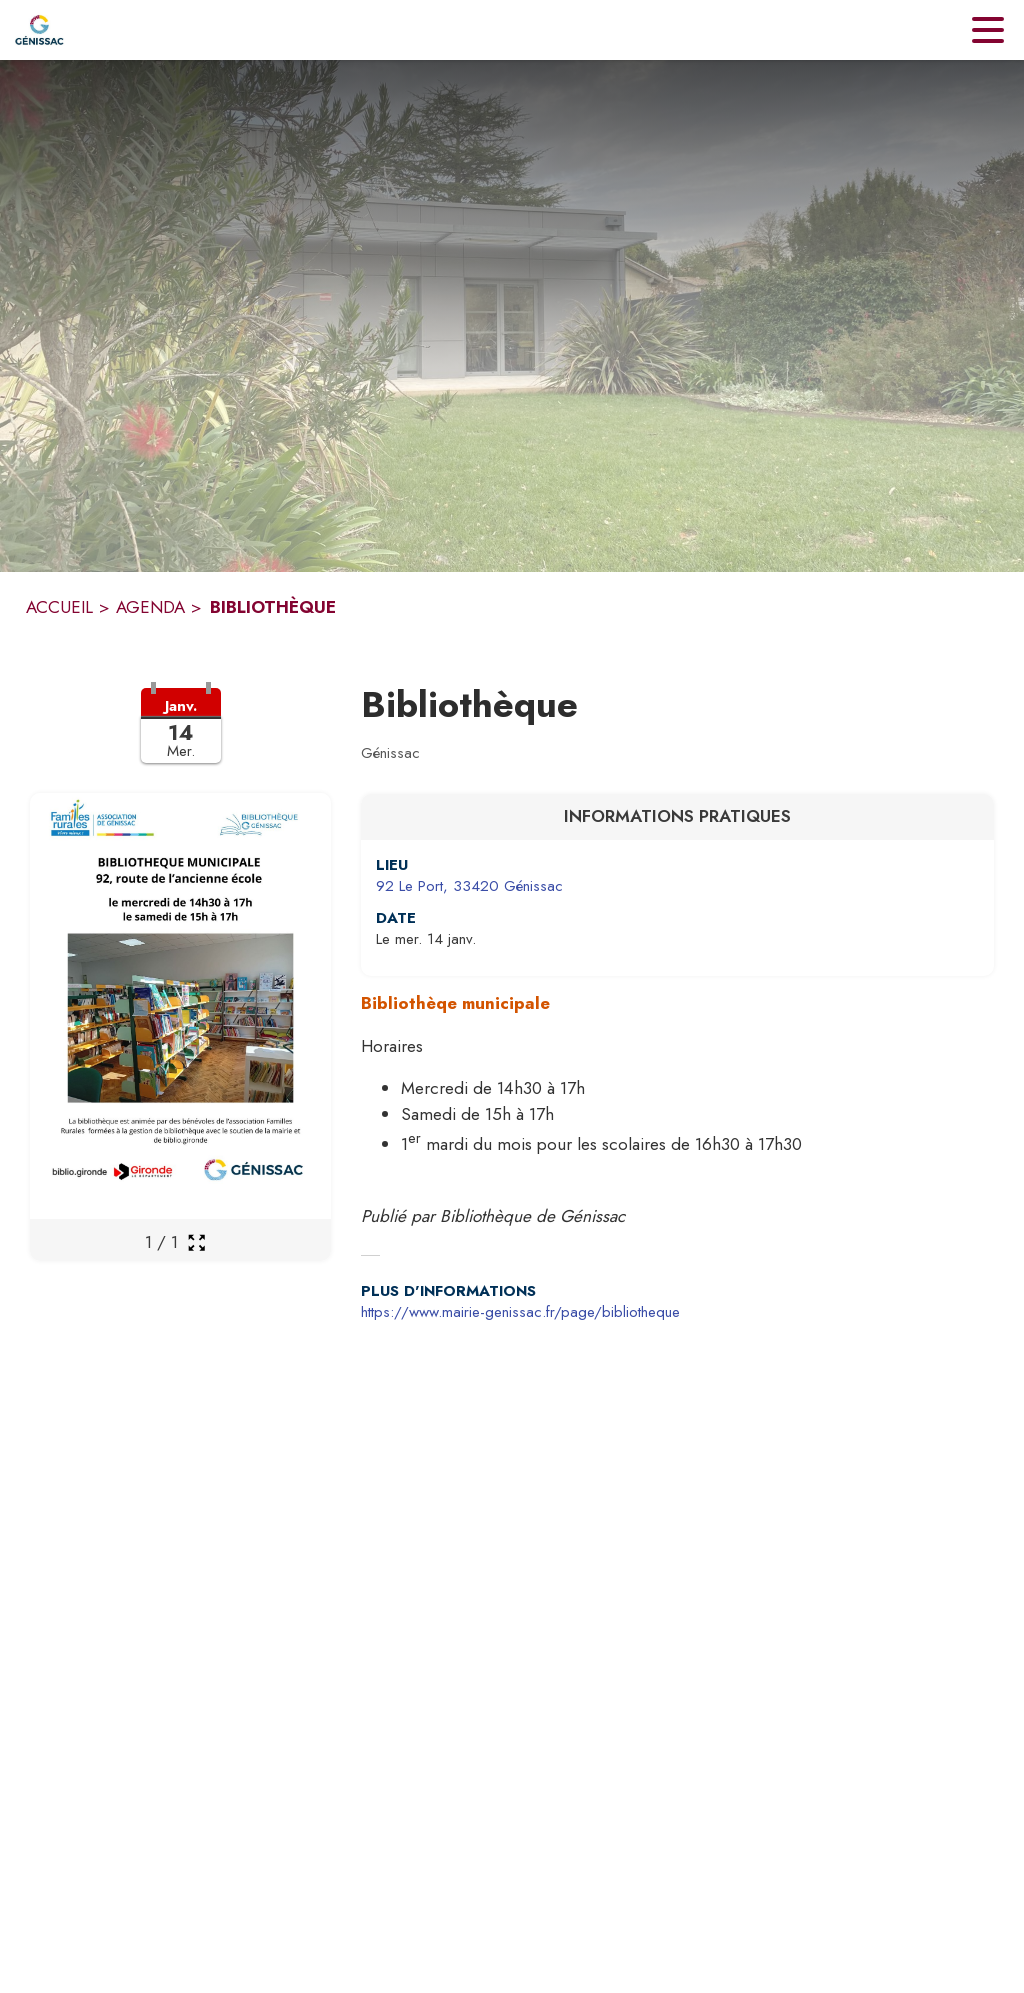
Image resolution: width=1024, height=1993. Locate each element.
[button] (180, 738)
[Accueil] (39, 30)
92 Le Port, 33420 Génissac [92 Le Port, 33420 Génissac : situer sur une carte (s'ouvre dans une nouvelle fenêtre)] (469, 886)
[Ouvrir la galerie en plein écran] (196, 1242)
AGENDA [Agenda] (150, 607)
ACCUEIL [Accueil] (59, 607)
